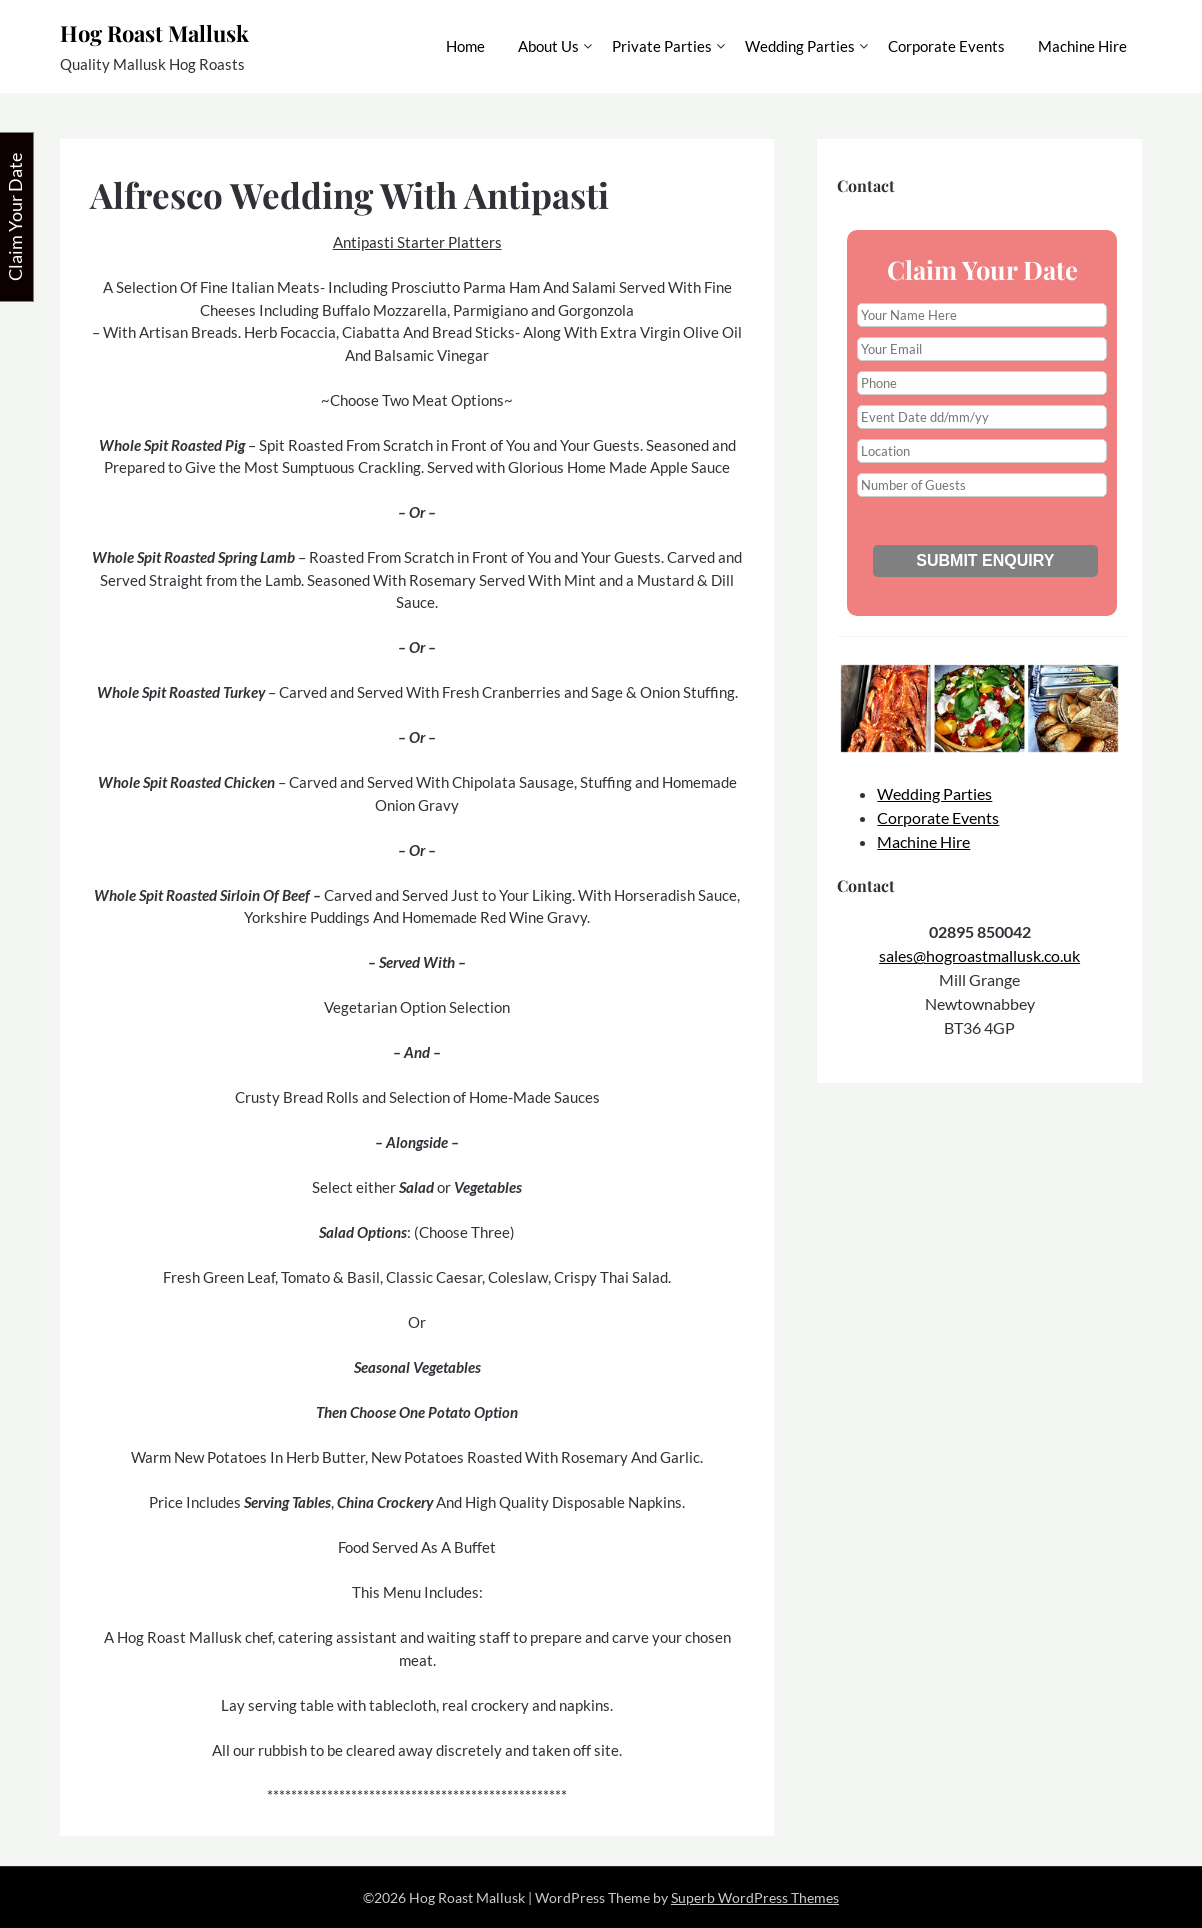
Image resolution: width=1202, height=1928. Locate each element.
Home (465, 46)
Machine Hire (1082, 46)
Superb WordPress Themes (755, 1897)
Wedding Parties (800, 46)
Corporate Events (946, 46)
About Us (548, 46)
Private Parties (662, 46)
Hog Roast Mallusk (154, 33)
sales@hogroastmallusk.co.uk (979, 955)
